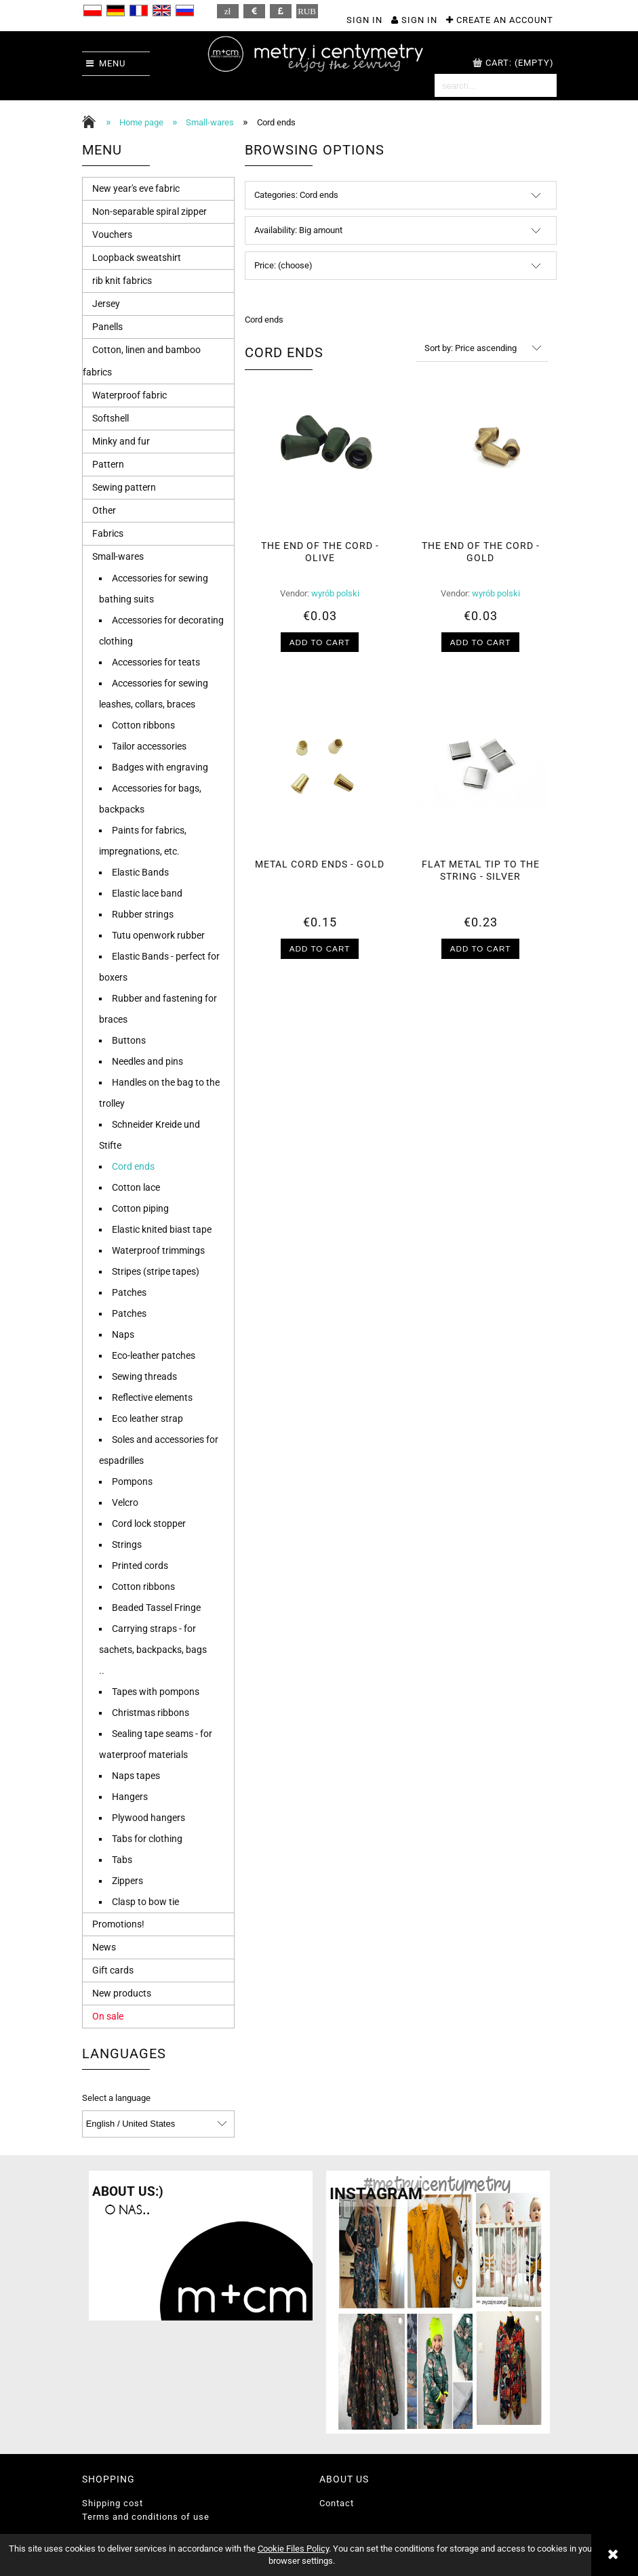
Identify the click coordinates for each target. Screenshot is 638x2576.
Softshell (110, 418)
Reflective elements (152, 1397)
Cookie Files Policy (293, 2548)
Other (104, 510)
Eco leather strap (147, 1418)
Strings (127, 1544)
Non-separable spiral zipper (149, 211)
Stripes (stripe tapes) (155, 1271)
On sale (107, 2016)
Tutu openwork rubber (158, 935)
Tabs (122, 1859)
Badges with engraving (160, 767)
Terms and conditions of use (146, 2517)
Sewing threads (144, 1376)
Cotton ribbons (143, 725)
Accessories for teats (156, 662)
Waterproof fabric (129, 395)
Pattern (108, 464)
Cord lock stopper (149, 1523)
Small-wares (118, 556)
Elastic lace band (147, 893)
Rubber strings (143, 914)
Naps (123, 1334)
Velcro (125, 1502)
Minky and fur (121, 441)
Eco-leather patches (153, 1355)
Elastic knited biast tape (162, 1229)
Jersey (106, 303)
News (104, 1947)
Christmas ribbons (150, 1712)
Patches (129, 1292)
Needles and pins (147, 1061)
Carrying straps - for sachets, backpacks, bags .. (153, 1649)
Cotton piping (140, 1208)
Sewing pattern (124, 487)
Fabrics (107, 533)
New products (121, 1993)
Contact (336, 2503)
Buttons (129, 1040)
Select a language (116, 2098)
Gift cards (113, 1970)
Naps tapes (136, 1775)
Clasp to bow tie (145, 1901)
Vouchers (112, 234)
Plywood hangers (148, 1817)
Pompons (132, 1481)
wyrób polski (335, 593)
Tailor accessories (149, 746)
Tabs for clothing (147, 1838)
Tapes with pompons (155, 1691)
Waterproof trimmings (158, 1250)
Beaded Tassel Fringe (156, 1607)
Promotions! (118, 1924)
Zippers (127, 1880)
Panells (107, 326)
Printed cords (140, 1565)
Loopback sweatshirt (136, 257)
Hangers (130, 1796)
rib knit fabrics (122, 280)
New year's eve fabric (136, 188)
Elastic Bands (140, 872)
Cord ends (133, 1166)
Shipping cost (112, 2503)
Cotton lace (136, 1187)
